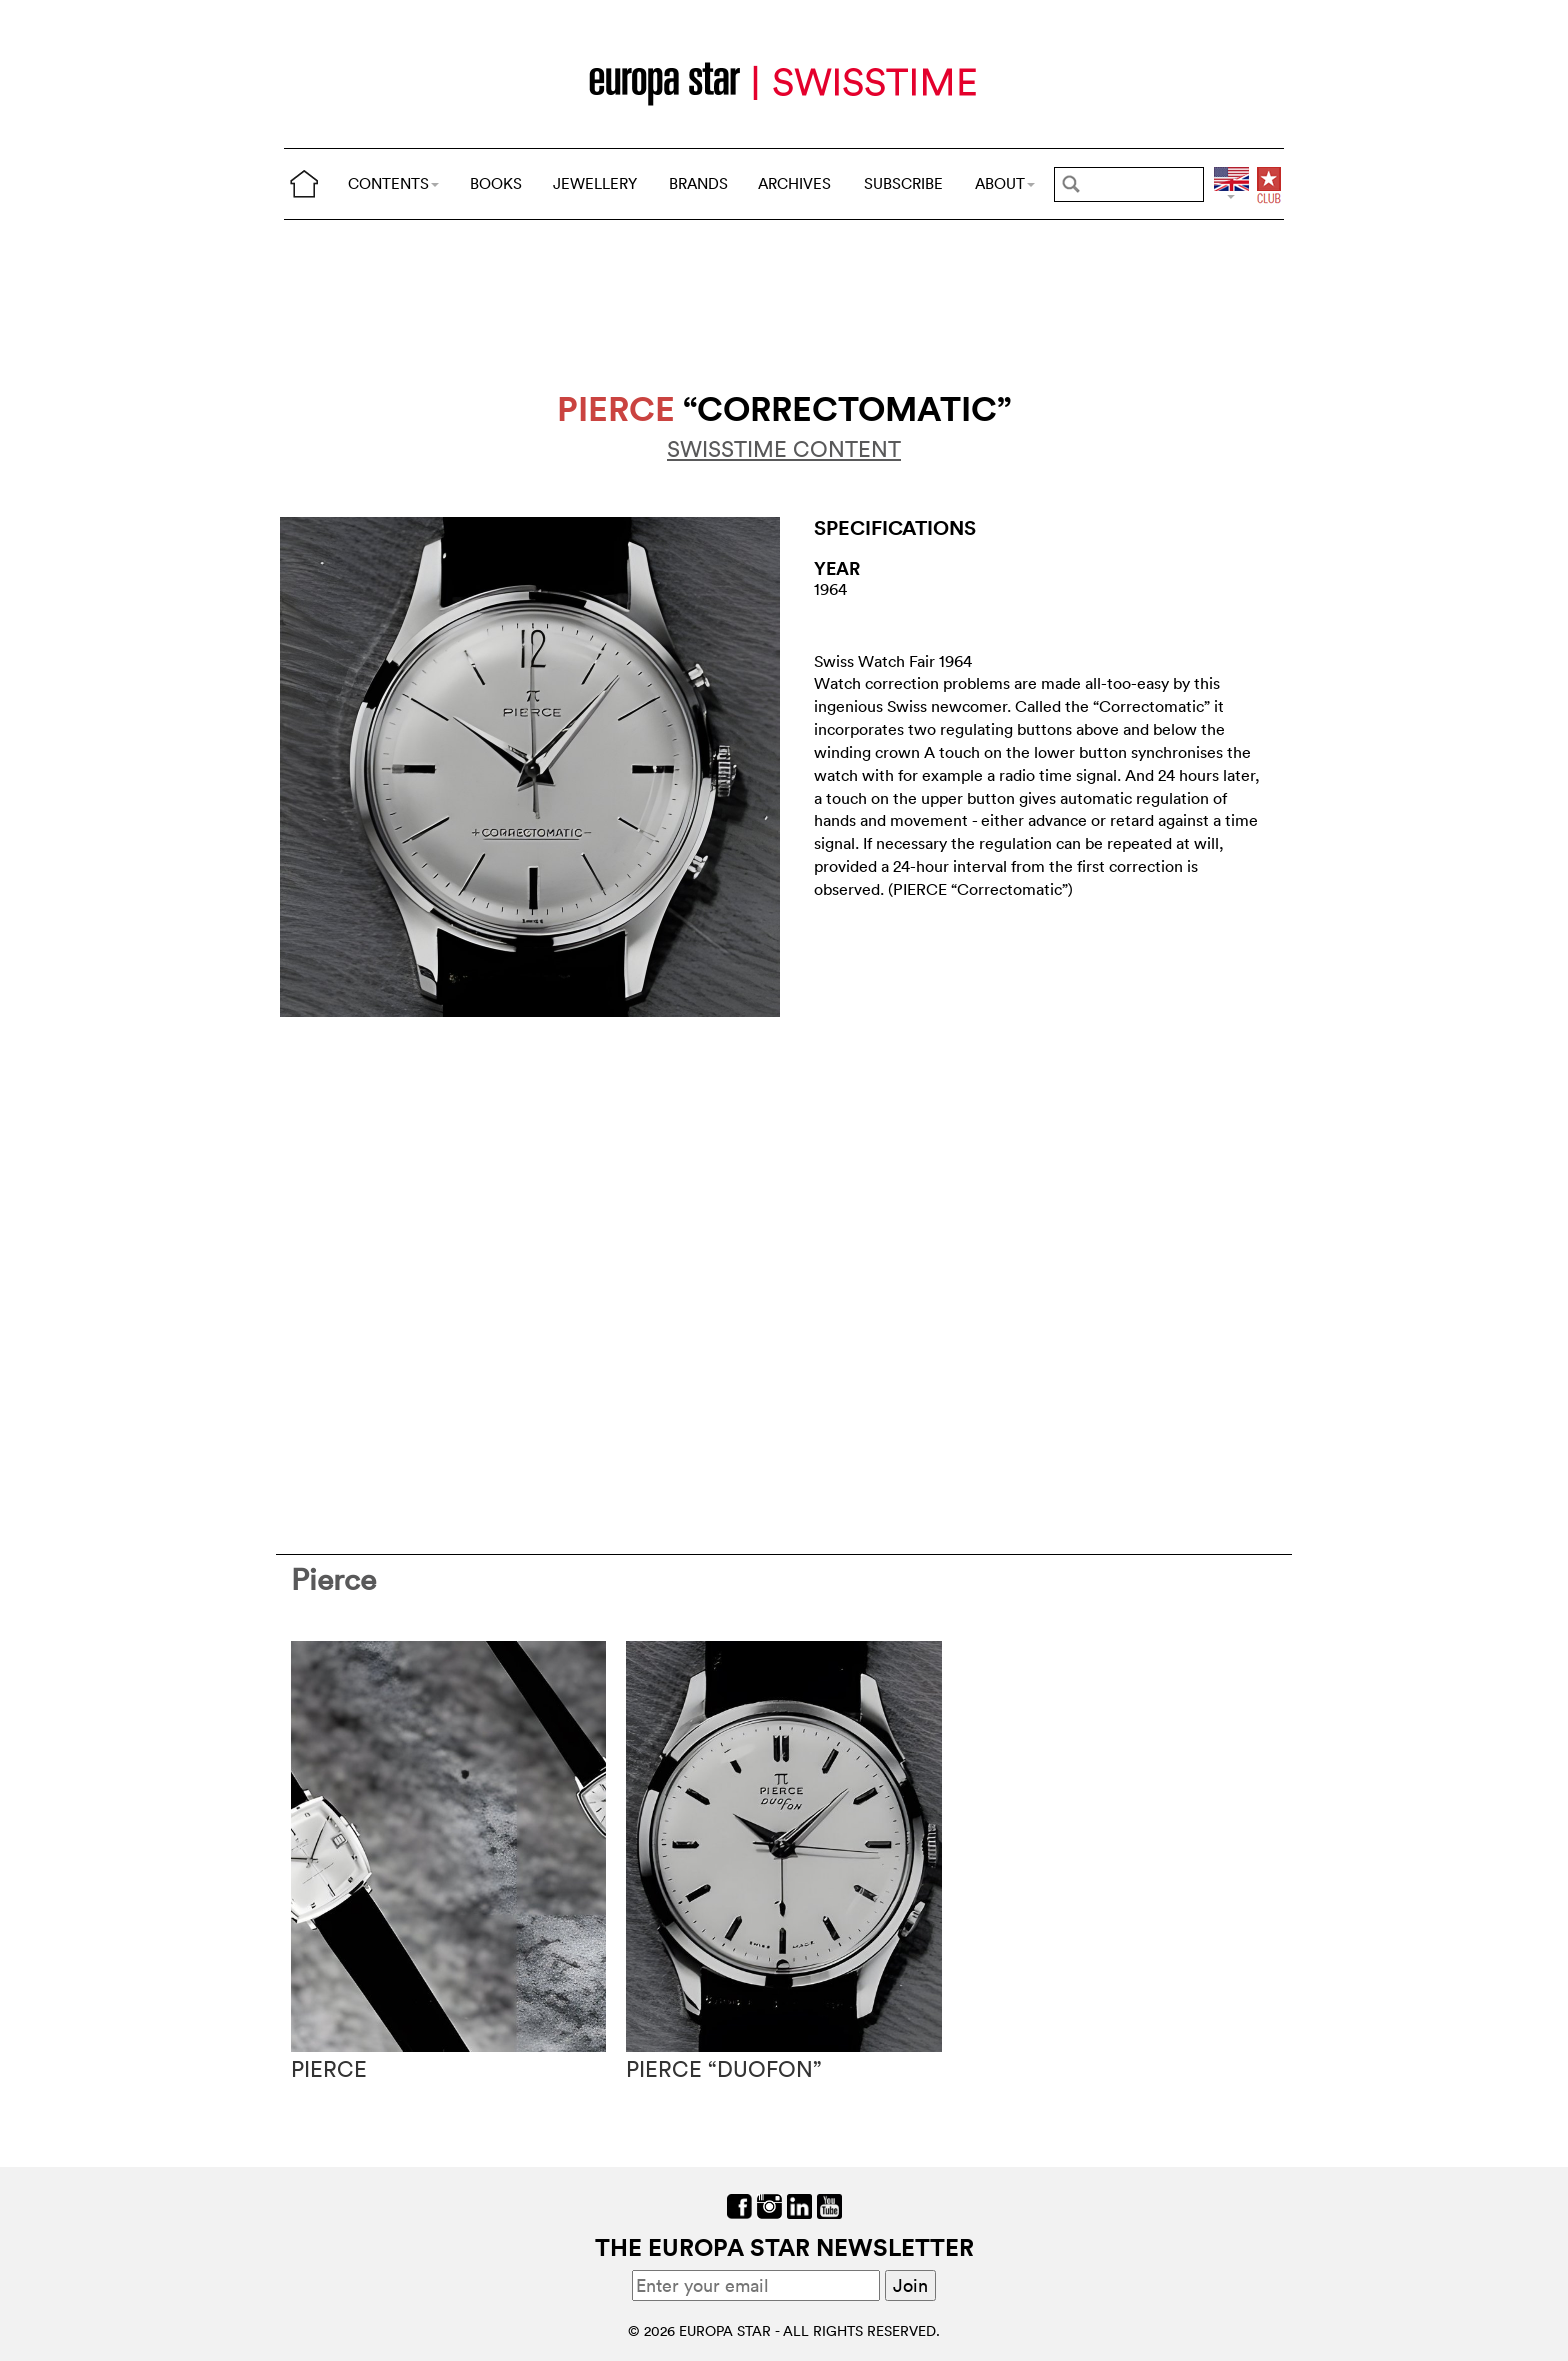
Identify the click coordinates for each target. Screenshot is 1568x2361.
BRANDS (698, 183)
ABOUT (1005, 183)
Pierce (333, 1579)
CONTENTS (393, 183)
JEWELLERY (595, 183)
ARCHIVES (794, 183)
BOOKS (496, 183)
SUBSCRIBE (903, 183)
